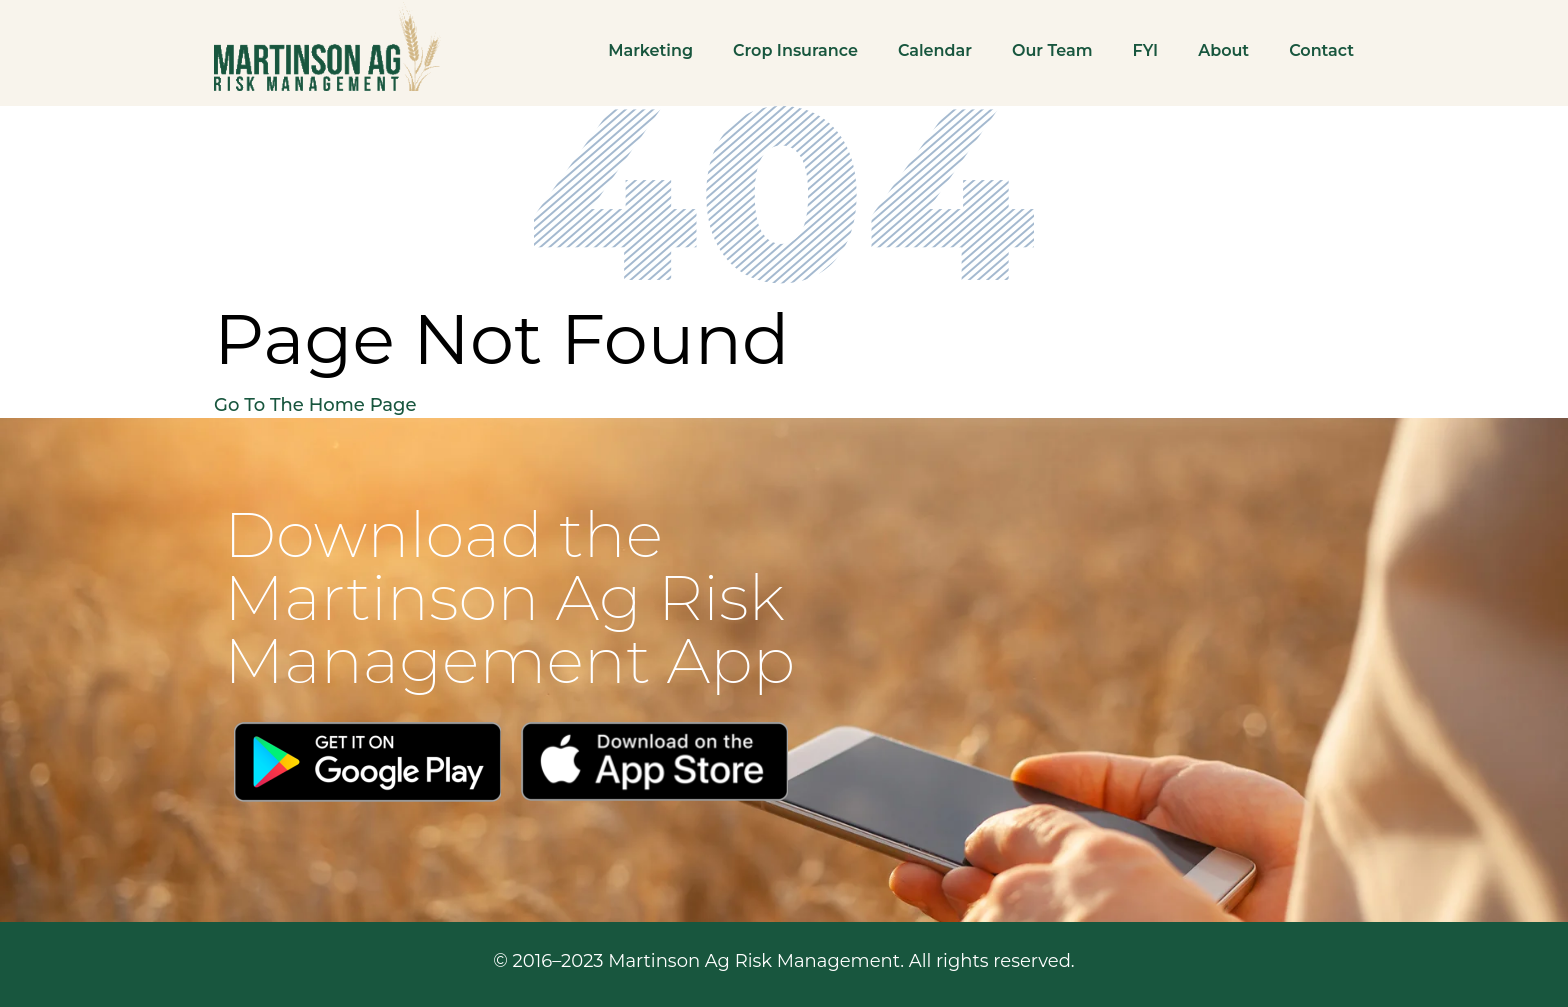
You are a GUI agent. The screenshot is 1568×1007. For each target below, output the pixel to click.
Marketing (650, 50)
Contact (1321, 50)
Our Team (1052, 50)
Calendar (935, 50)
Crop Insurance (795, 50)
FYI (1146, 50)
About (1223, 50)
